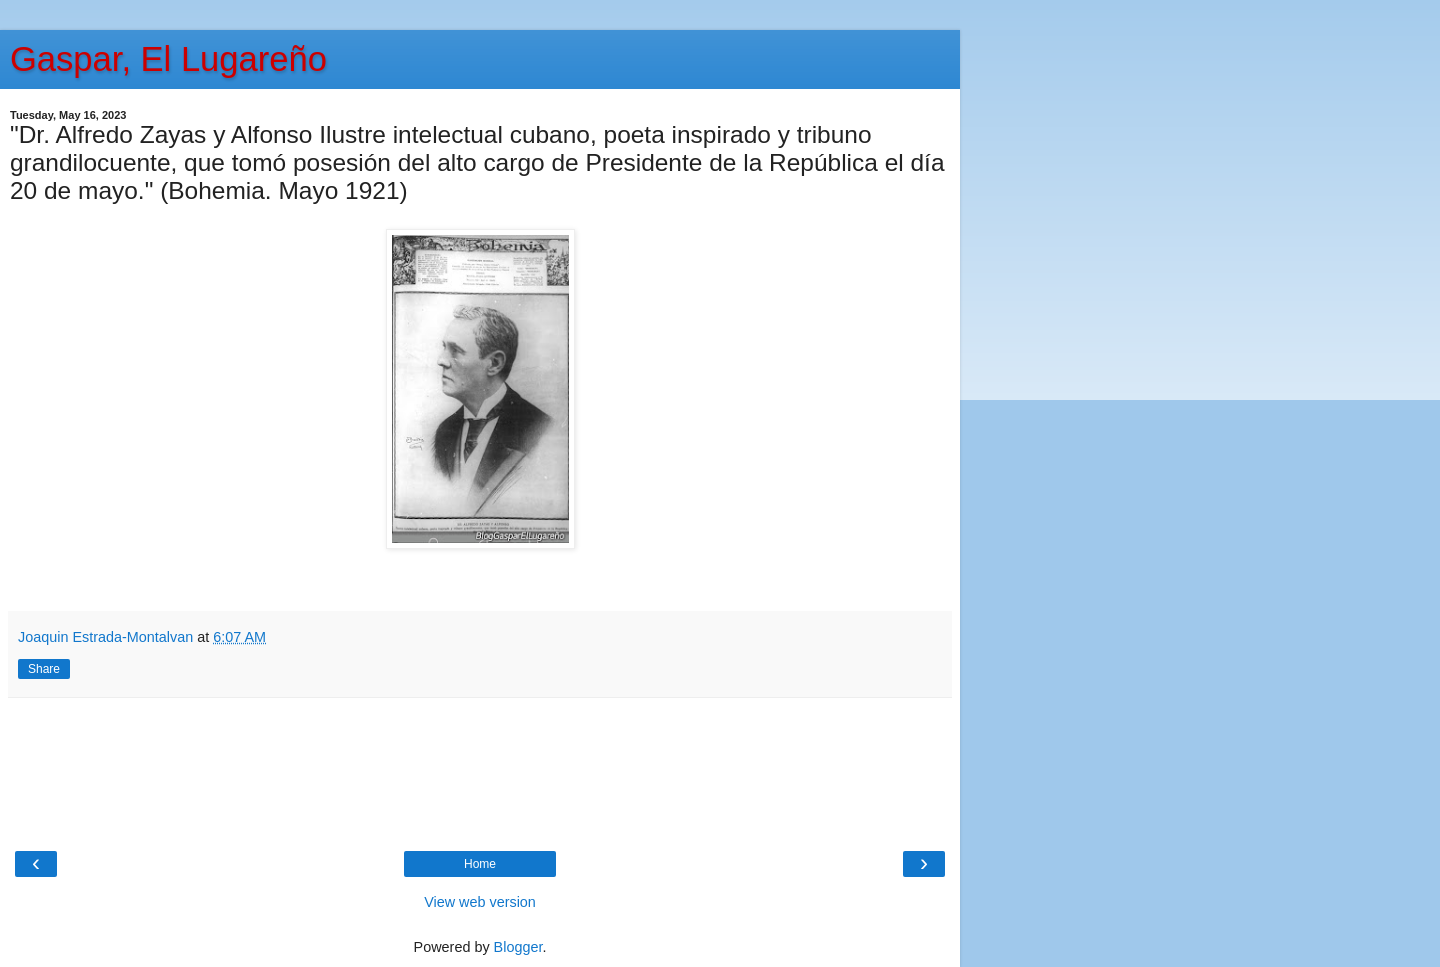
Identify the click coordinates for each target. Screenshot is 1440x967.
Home (480, 864)
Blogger (518, 947)
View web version (480, 902)
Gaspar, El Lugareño (168, 59)
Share (44, 669)
